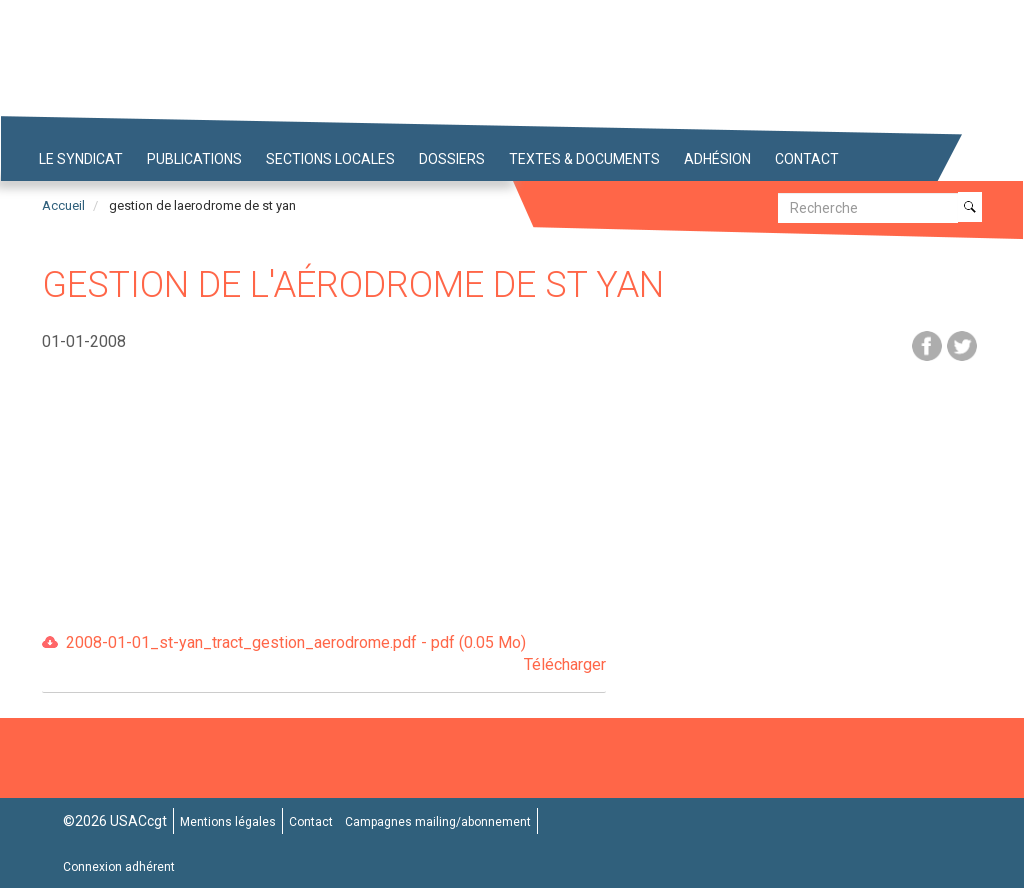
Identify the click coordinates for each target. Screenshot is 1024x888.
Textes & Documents (584, 159)
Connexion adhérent (119, 867)
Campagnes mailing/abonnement (438, 822)
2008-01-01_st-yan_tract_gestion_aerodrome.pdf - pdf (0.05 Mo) (336, 655)
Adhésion (717, 159)
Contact (807, 159)
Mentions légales (228, 822)
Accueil (63, 205)
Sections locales (330, 159)
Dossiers (452, 159)
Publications (194, 159)
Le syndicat (81, 159)
